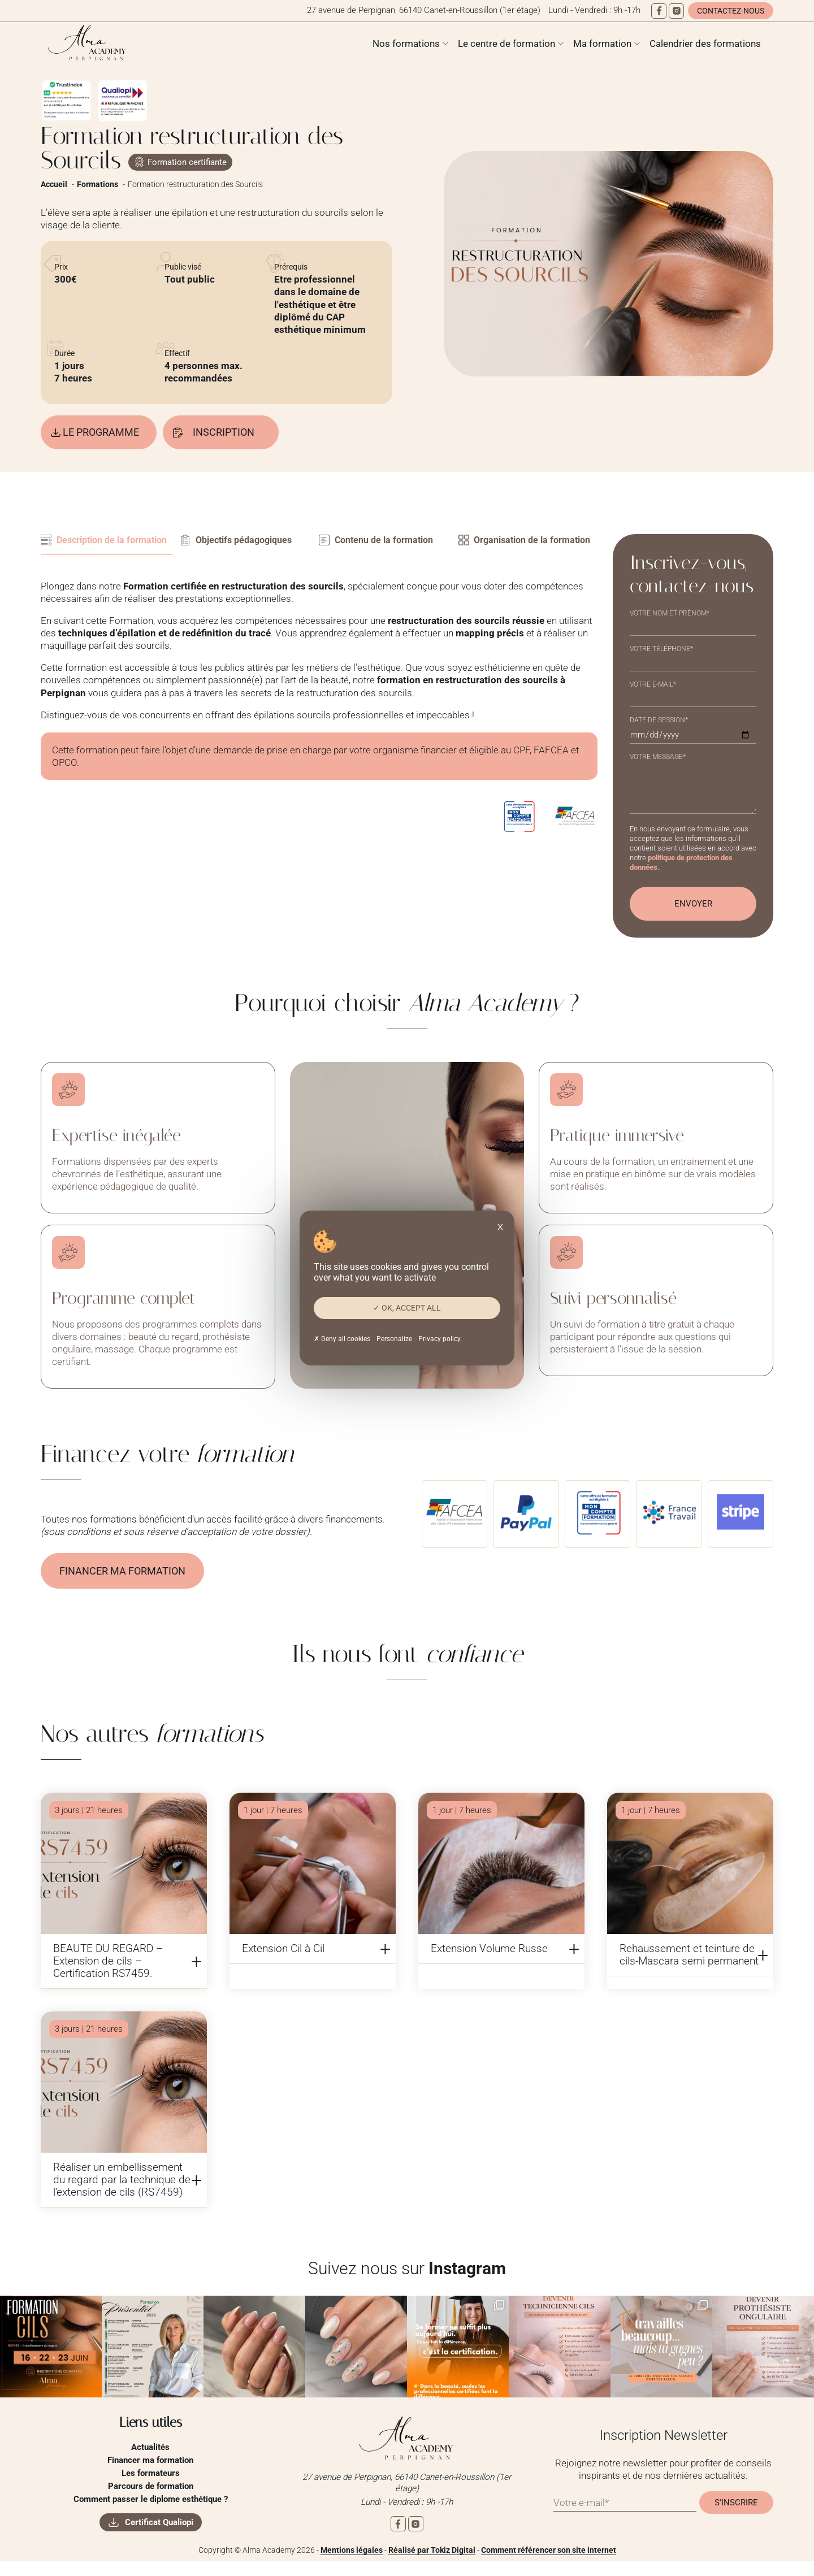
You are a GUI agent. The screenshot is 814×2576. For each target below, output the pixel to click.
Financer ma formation (126, 1585)
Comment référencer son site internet (548, 2564)
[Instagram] (676, 11)
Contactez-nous (730, 10)
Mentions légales (352, 2564)
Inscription (236, 433)
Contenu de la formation (389, 542)
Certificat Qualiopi (159, 2536)
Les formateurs (151, 2487)
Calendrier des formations (705, 43)
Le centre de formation (506, 43)
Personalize (394, 1339)
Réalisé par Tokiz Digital (431, 2564)
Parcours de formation (150, 2500)
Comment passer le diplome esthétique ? (150, 2513)
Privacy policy (439, 1339)
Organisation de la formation (507, 547)
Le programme (105, 433)
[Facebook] (658, 11)
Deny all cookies (342, 1339)
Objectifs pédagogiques (249, 542)
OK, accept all (407, 1307)
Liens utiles (150, 2436)
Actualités (150, 2461)
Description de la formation (86, 547)
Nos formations (406, 43)
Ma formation (602, 43)
